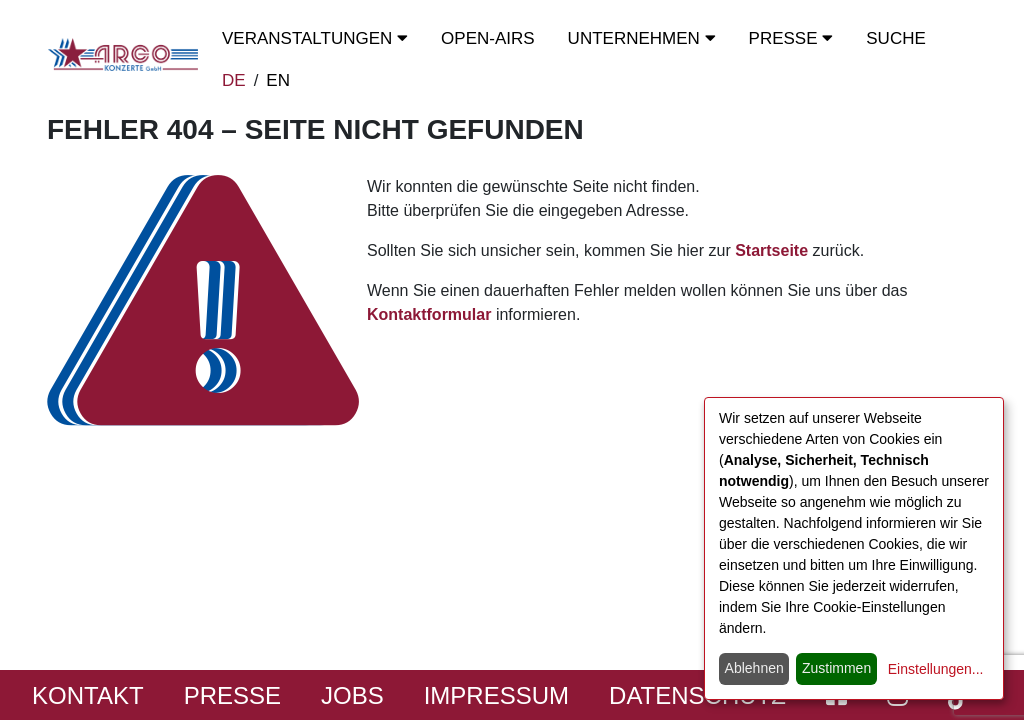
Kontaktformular (429, 314)
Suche (896, 38)
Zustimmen (836, 668)
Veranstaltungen (315, 38)
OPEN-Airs (488, 38)
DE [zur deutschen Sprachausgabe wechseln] (234, 80)
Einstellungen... (936, 669)
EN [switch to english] (278, 80)
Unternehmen (642, 38)
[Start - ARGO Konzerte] (123, 54)
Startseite (771, 250)
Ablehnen (754, 668)
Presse (791, 38)
